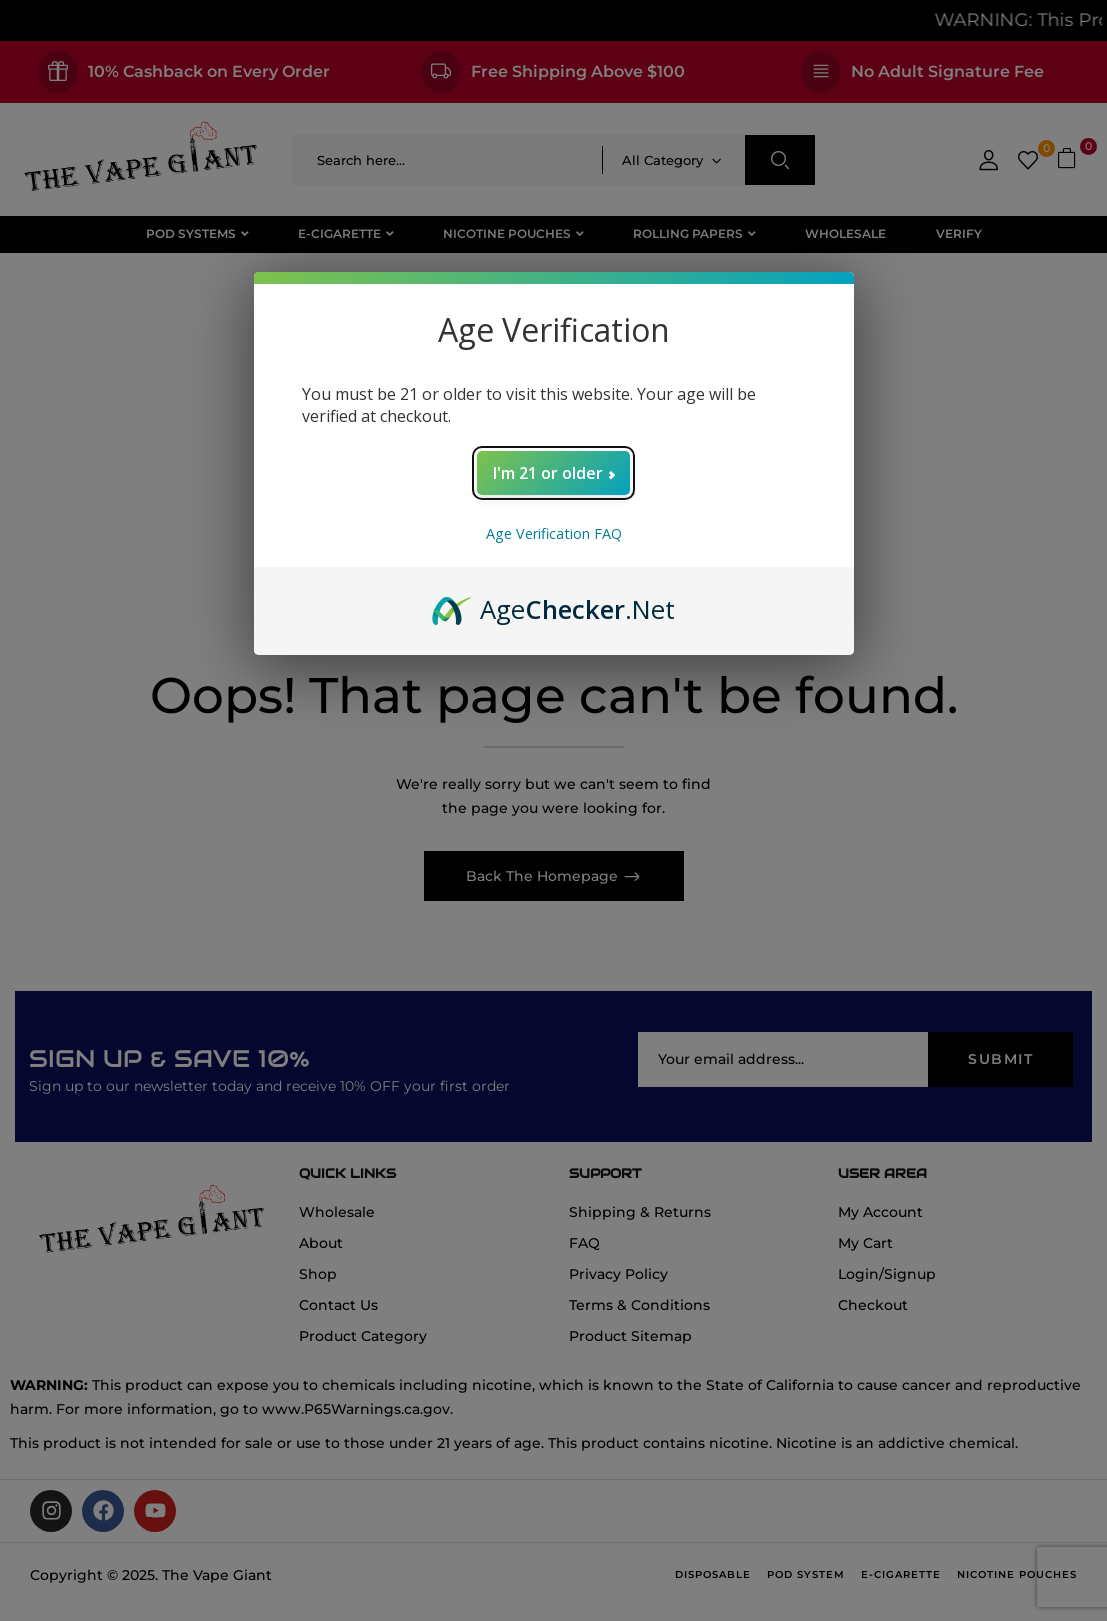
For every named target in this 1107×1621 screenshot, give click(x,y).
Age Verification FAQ (554, 533)
